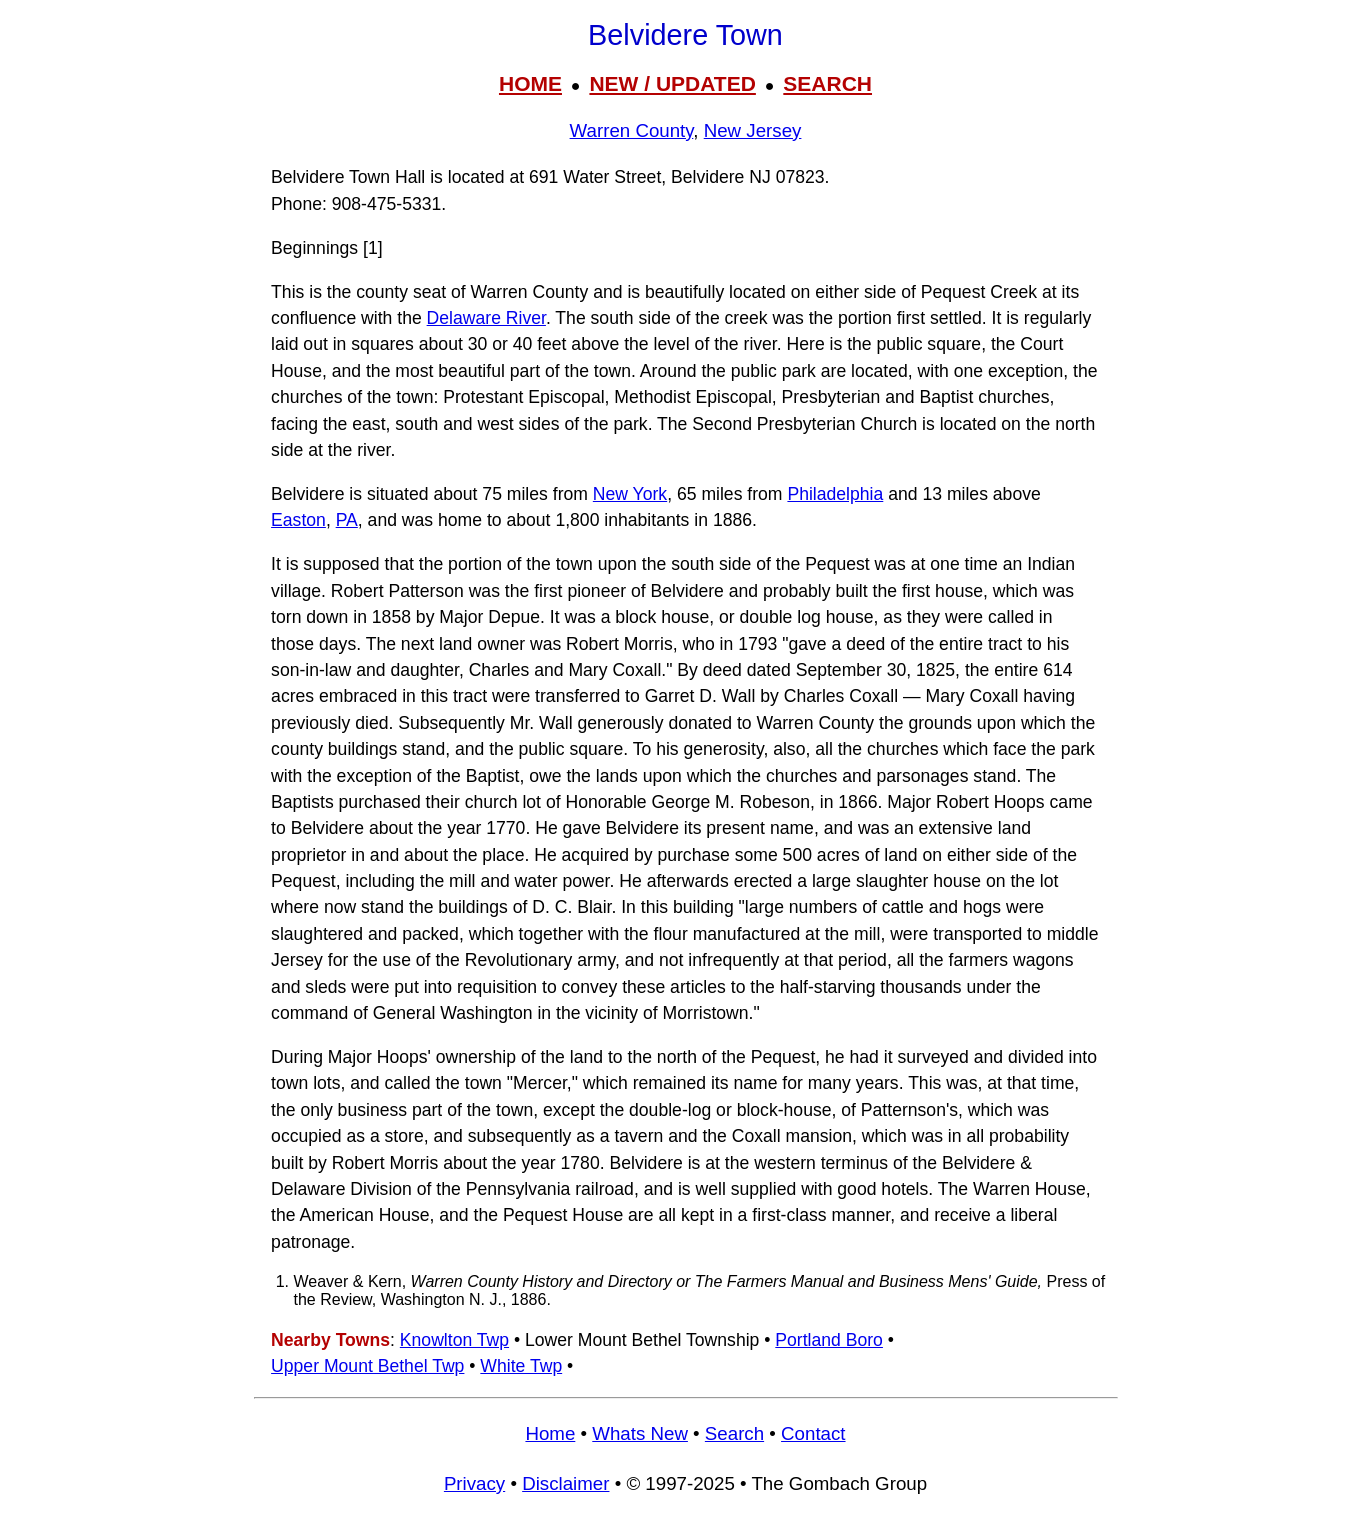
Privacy (474, 1483)
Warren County (632, 130)
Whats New (640, 1433)
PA (347, 520)
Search (734, 1433)
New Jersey (753, 130)
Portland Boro (829, 1340)
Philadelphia (835, 494)
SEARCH (827, 83)
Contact (813, 1433)
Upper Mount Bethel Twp (367, 1366)
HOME (530, 83)
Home (550, 1433)
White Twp (521, 1366)
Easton (298, 520)
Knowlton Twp (454, 1340)
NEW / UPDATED (672, 83)
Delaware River (486, 318)
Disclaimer (565, 1483)
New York (630, 494)
